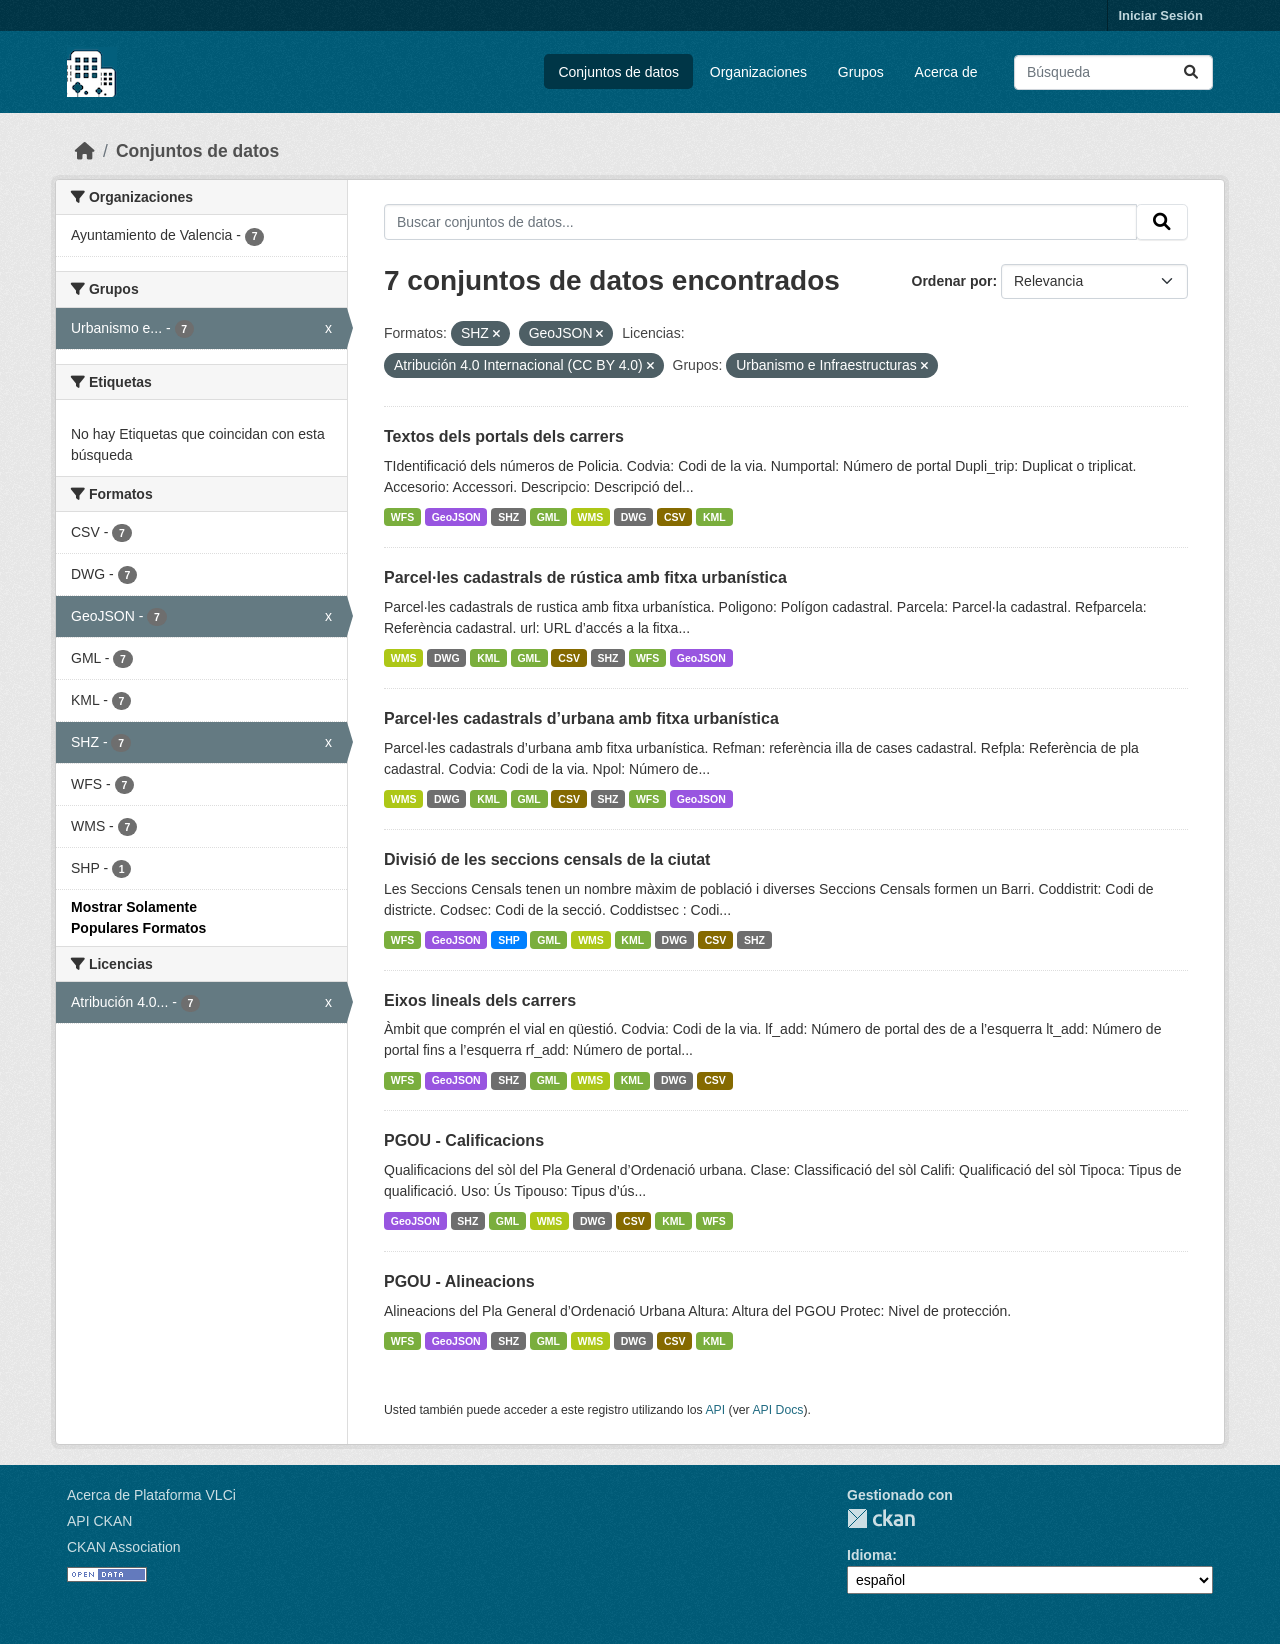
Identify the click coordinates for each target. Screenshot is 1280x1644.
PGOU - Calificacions (464, 1140)
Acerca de (946, 72)
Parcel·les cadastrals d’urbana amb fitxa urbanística (581, 718)
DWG (634, 517)
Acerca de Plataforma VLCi (151, 1495)
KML (714, 517)
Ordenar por (952, 281)
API (715, 1410)
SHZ (508, 517)
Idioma (869, 1555)
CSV (675, 517)
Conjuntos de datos (618, 72)
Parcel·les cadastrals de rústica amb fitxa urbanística (585, 577)
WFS (402, 517)
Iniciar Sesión (1160, 15)
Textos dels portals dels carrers (504, 436)
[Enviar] (1191, 72)
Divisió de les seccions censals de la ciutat (547, 859)
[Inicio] (85, 151)
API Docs (777, 1410)
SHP (509, 940)
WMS (591, 517)
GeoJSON (456, 517)
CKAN (881, 1518)
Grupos (861, 72)
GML (548, 517)
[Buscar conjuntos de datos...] (1113, 72)
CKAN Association (124, 1547)
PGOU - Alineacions (459, 1281)
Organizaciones (758, 72)
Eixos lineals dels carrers (480, 1000)
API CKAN (99, 1521)
